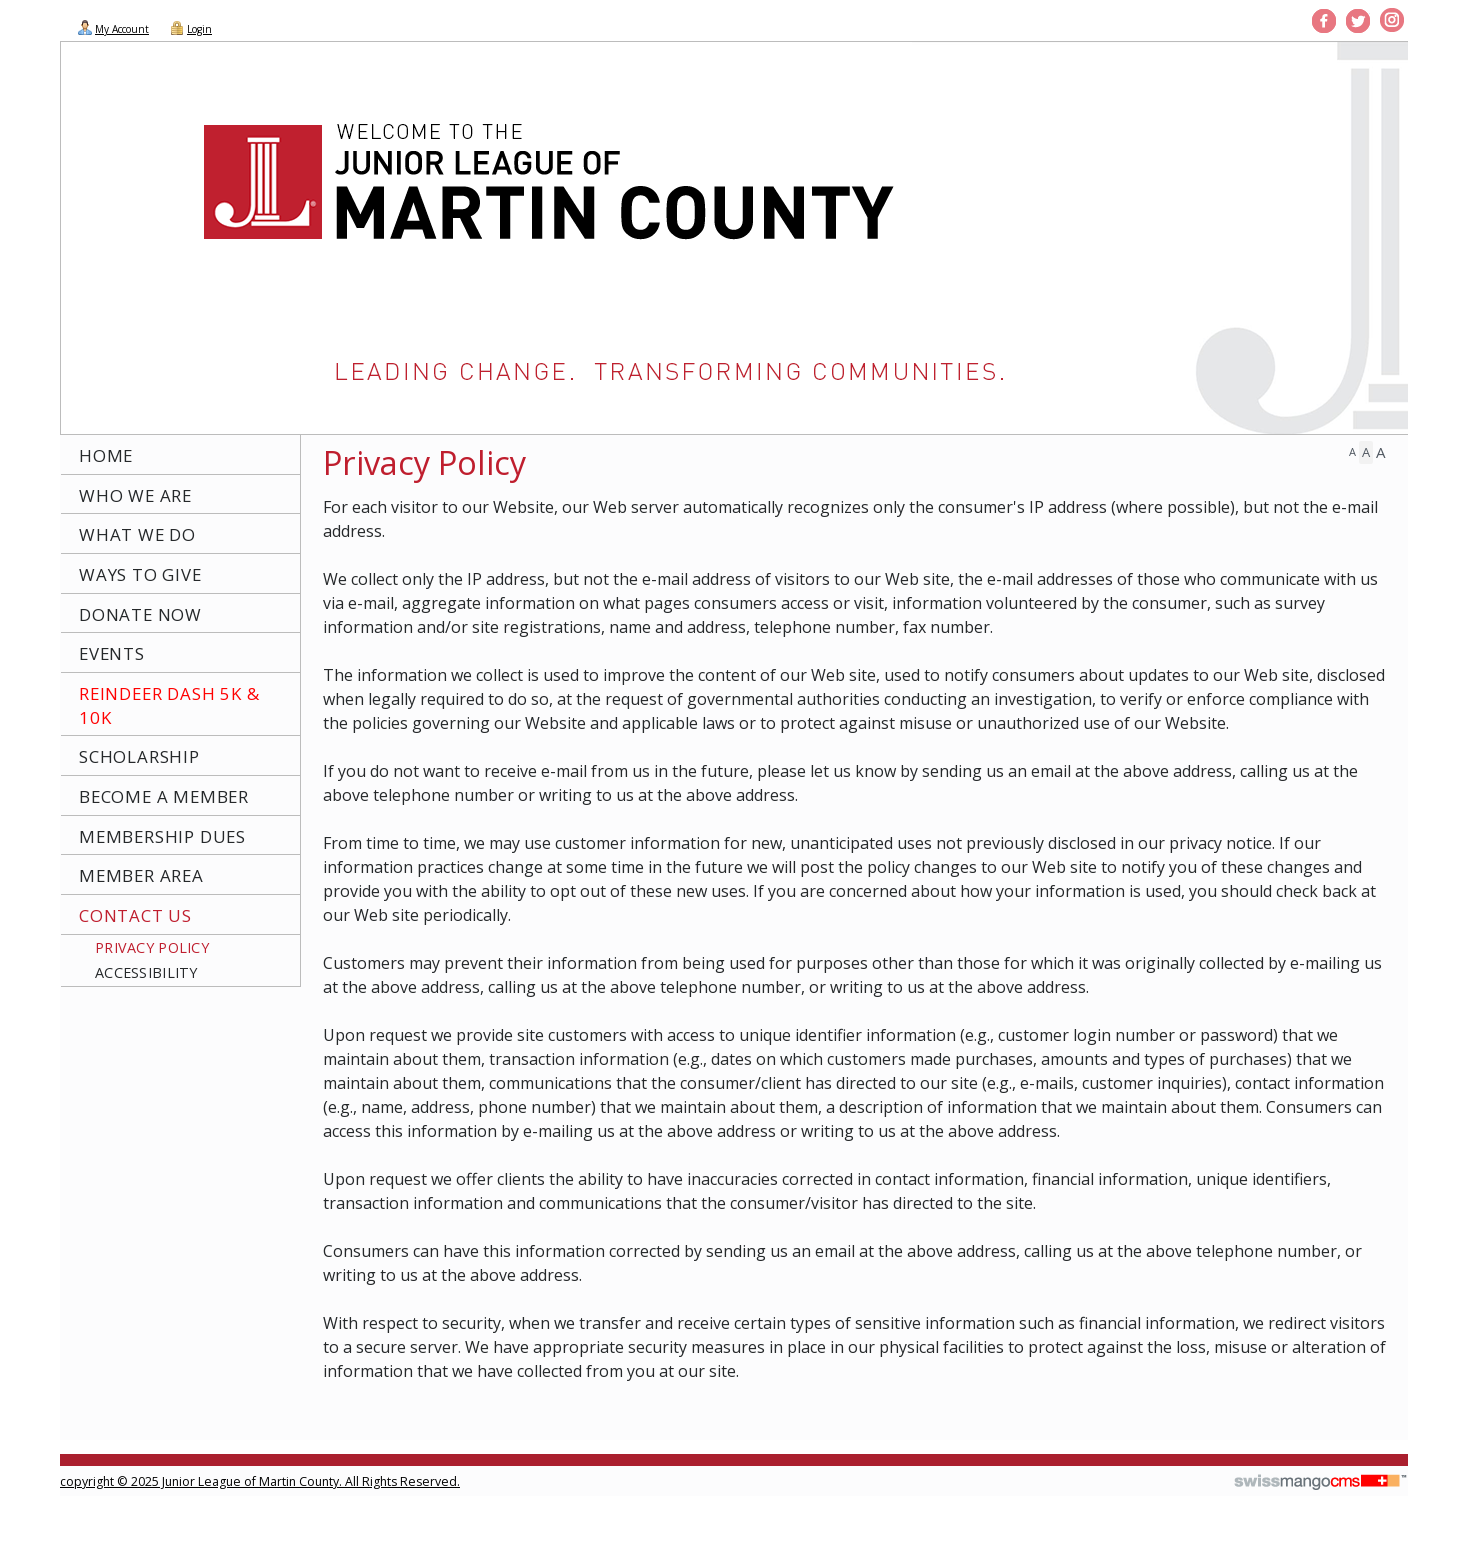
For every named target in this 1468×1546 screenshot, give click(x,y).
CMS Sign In (71, 1468)
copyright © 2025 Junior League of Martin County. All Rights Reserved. (260, 1481)
